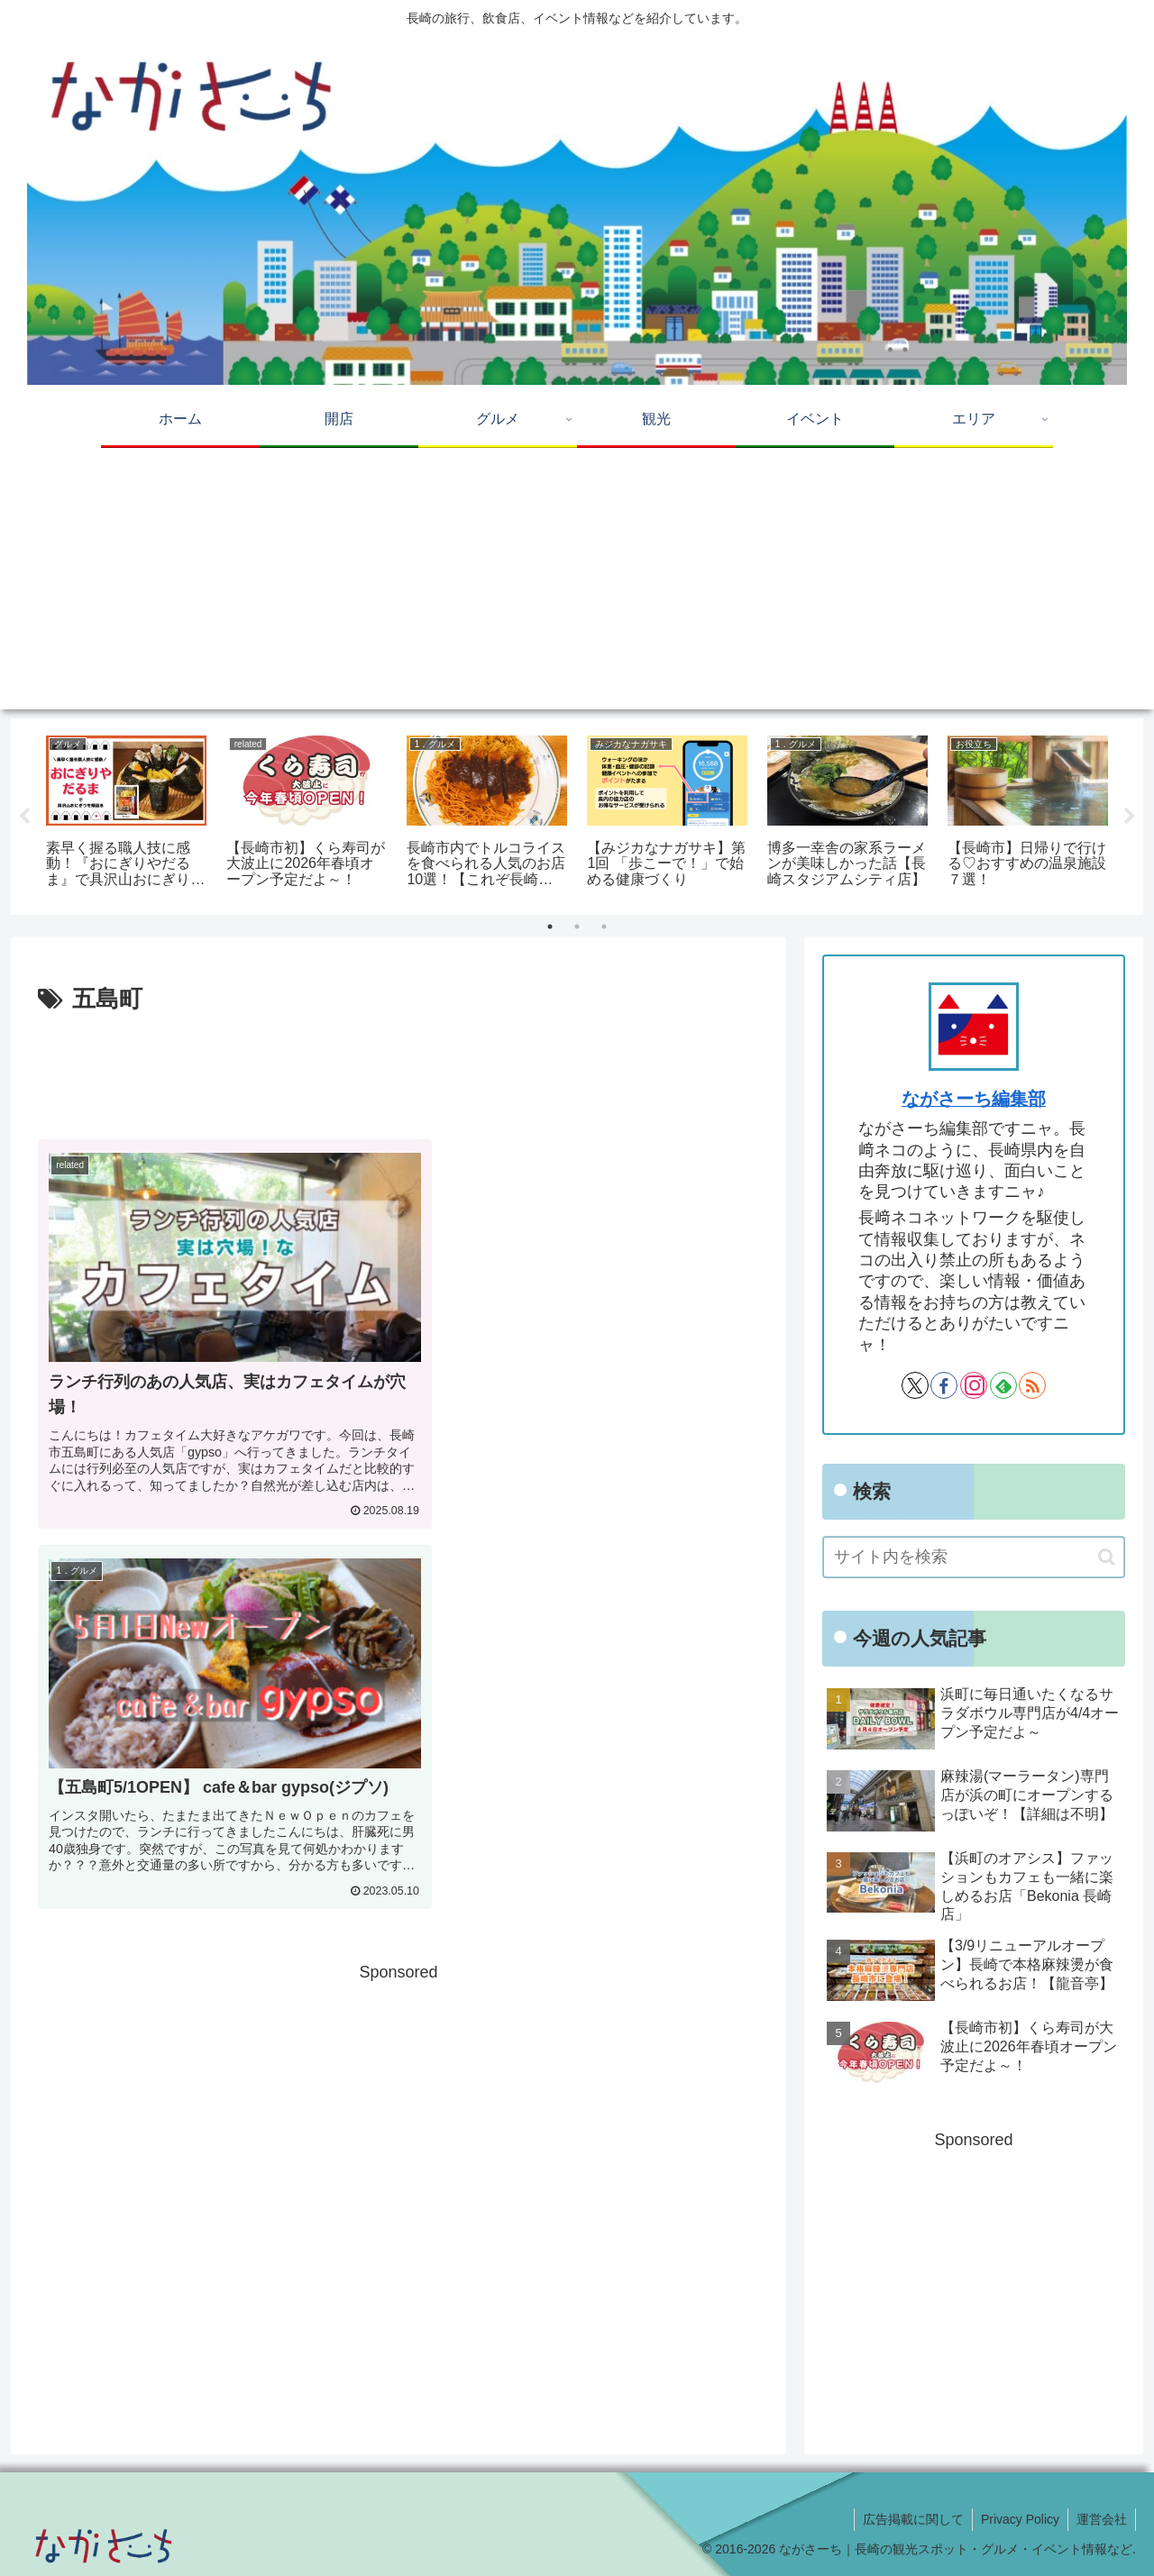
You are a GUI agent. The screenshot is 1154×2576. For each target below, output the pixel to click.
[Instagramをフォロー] (973, 1385)
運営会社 (1101, 2519)
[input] (973, 1557)
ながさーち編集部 (974, 1099)
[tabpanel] (126, 813)
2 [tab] (577, 927)
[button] (1106, 1557)
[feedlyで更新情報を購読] (1003, 1385)
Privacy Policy (1017, 2519)
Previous (24, 817)
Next (1130, 817)
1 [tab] (550, 927)
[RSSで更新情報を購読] (1032, 1385)
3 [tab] (604, 927)
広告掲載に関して (908, 2519)
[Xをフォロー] (915, 1385)
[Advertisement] (577, 583)
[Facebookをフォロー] (943, 1385)
